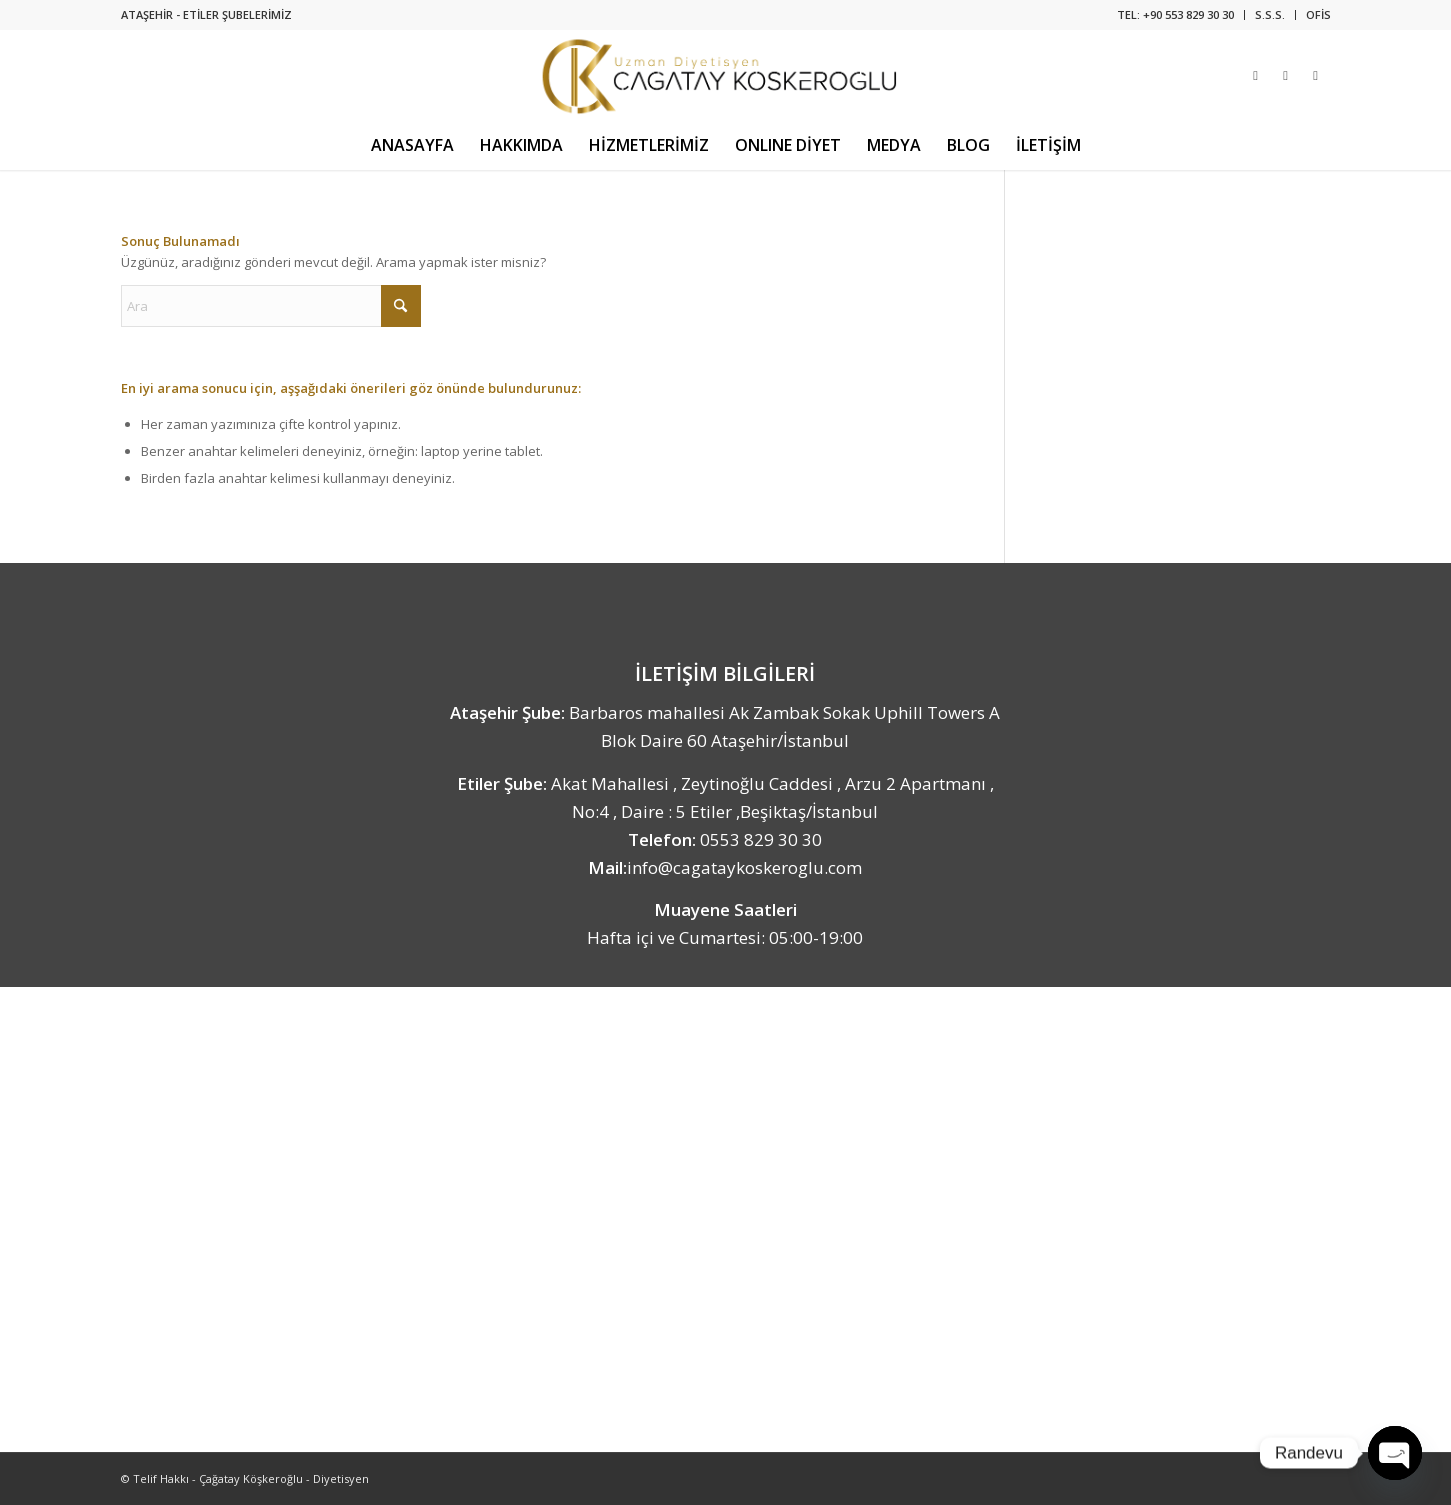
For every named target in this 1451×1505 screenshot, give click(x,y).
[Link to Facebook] (1286, 75)
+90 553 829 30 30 (1188, 14)
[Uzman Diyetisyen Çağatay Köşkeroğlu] (725, 75)
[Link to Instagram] (1256, 75)
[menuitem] (1176, 15)
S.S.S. (1270, 14)
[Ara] (271, 306)
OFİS (1318, 14)
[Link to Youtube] (1316, 75)
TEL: (1130, 14)
